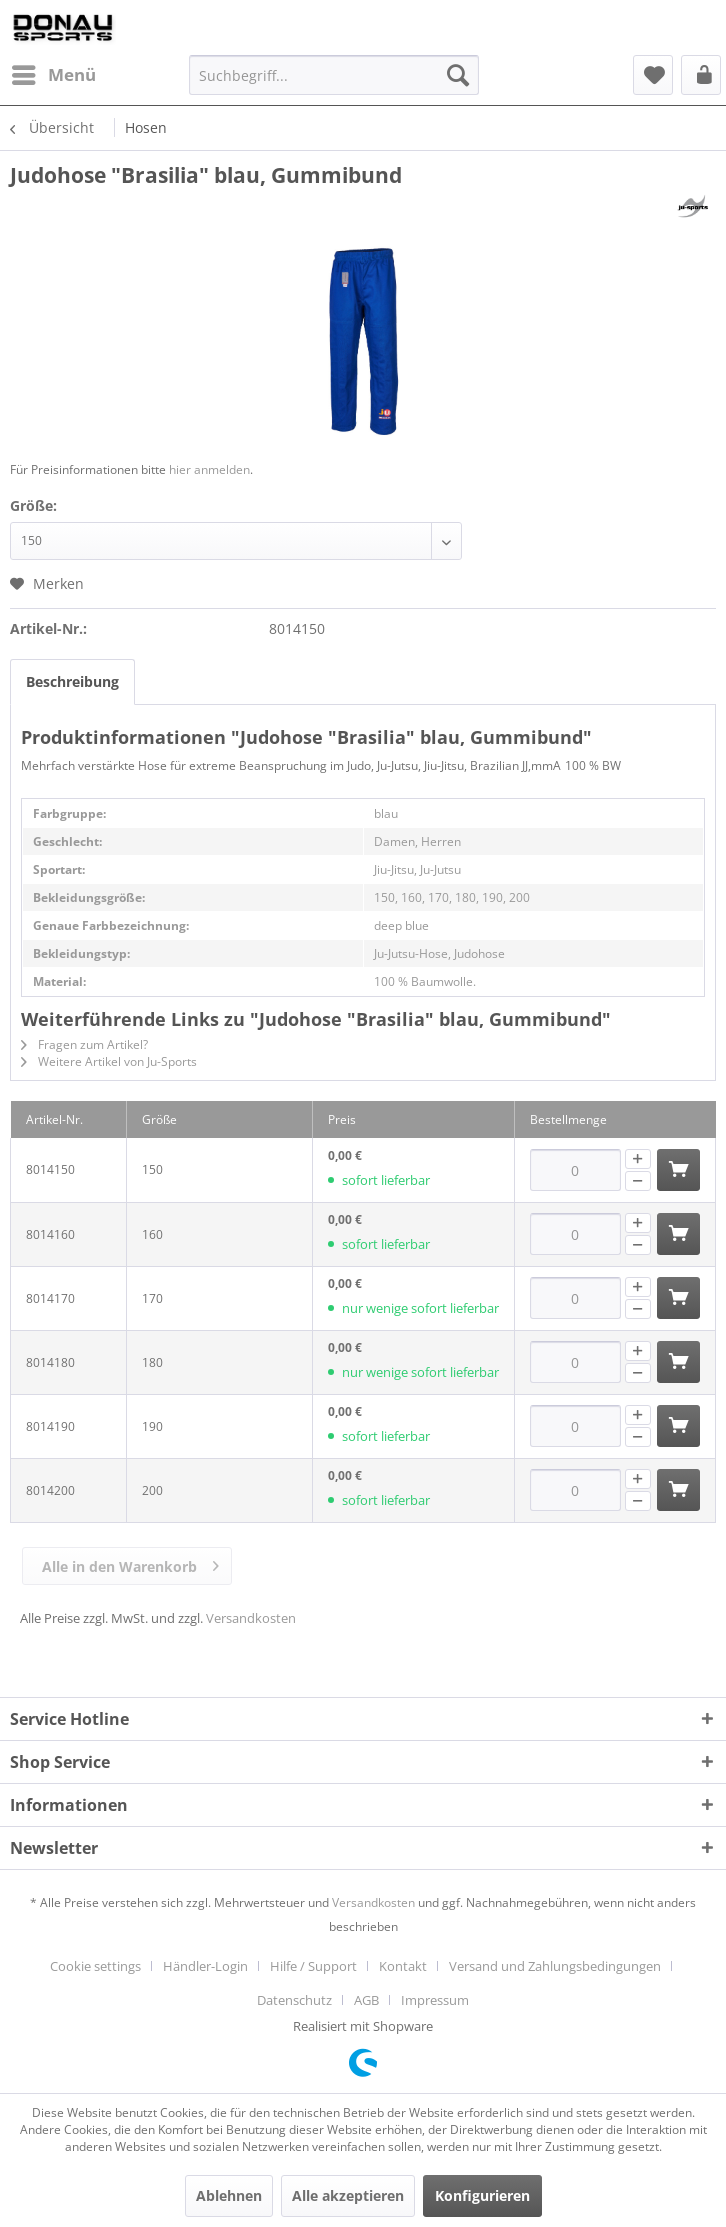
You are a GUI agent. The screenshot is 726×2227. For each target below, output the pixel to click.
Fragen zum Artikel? (84, 1044)
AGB (366, 2000)
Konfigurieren (482, 2195)
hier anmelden (209, 469)
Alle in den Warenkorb (130, 1563)
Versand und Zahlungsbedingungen (555, 1966)
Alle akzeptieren (348, 2195)
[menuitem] (53, 75)
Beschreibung (72, 681)
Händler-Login (205, 1966)
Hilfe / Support (313, 1966)
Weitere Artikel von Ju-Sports (109, 1061)
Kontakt (403, 1966)
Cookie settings (95, 1966)
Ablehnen (229, 2195)
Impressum (435, 2000)
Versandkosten (251, 1618)
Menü (54, 72)
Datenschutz (294, 2000)
